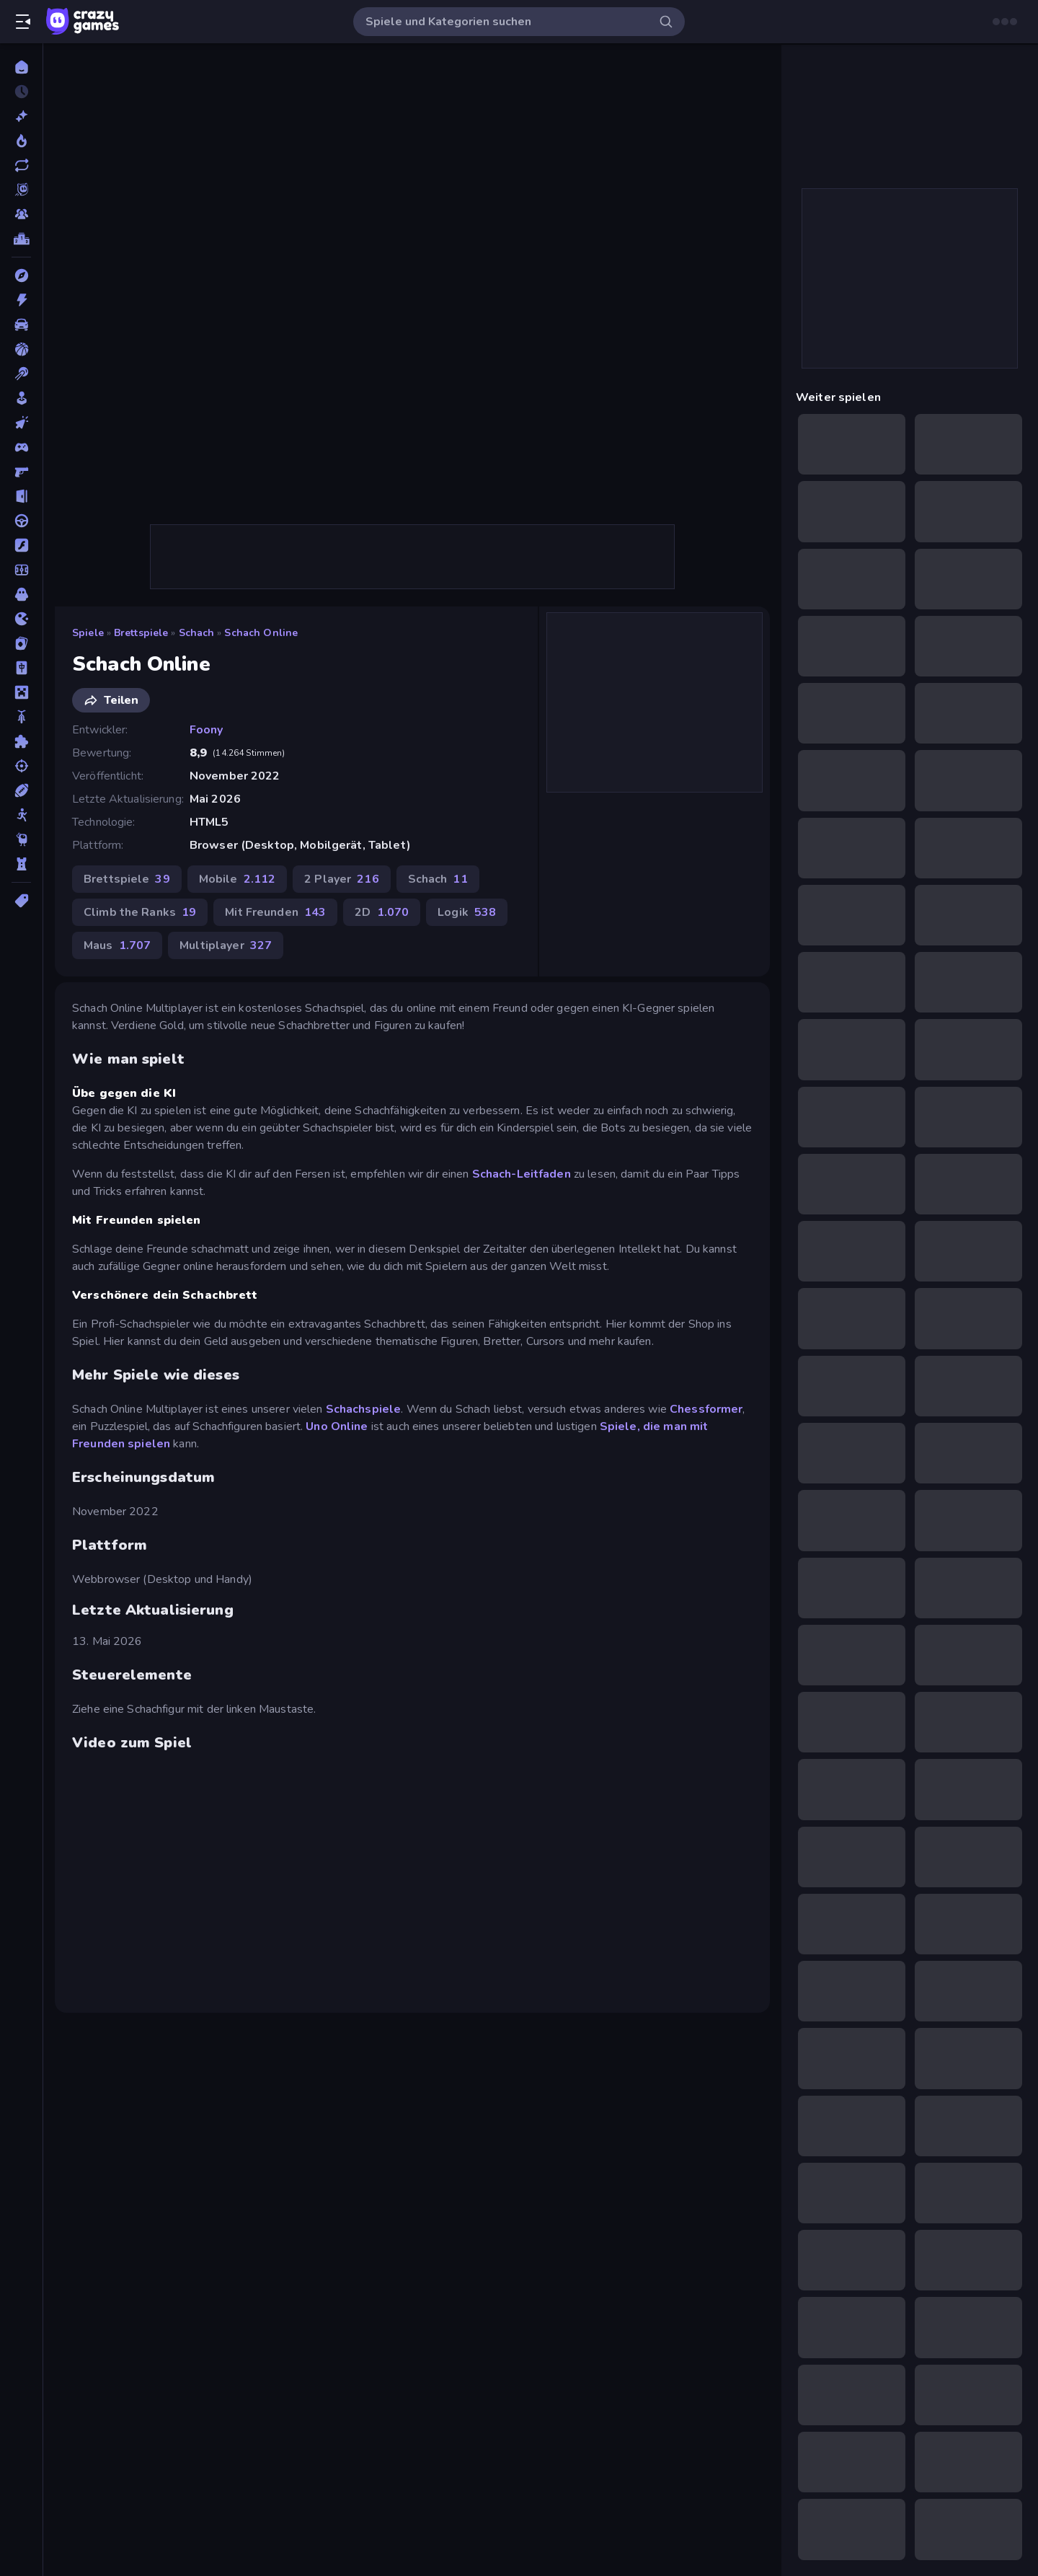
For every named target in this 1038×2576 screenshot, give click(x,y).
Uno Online (337, 1426)
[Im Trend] (21, 140)
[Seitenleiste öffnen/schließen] (23, 21)
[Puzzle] (21, 741)
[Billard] (21, 373)
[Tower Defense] (21, 864)
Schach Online (261, 633)
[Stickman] (21, 815)
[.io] (21, 618)
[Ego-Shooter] (21, 471)
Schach (197, 633)
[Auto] (21, 324)
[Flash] (21, 545)
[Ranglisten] (21, 238)
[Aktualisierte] (21, 165)
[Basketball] (21, 349)
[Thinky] (21, 839)
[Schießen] (21, 766)
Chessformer (706, 1409)
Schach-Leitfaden (521, 1174)
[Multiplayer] (21, 214)
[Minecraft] (21, 692)
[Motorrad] (21, 717)
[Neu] (21, 116)
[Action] (21, 300)
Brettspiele (141, 633)
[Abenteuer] (21, 275)
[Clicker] (21, 422)
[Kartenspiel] (21, 643)
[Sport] (21, 790)
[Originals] (21, 189)
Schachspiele (362, 1409)
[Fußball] (21, 569)
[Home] (21, 67)
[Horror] (21, 594)
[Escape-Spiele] (21, 496)
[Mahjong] (21, 668)
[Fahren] (21, 520)
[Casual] (21, 398)
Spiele (88, 633)
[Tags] (21, 900)
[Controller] (21, 447)
